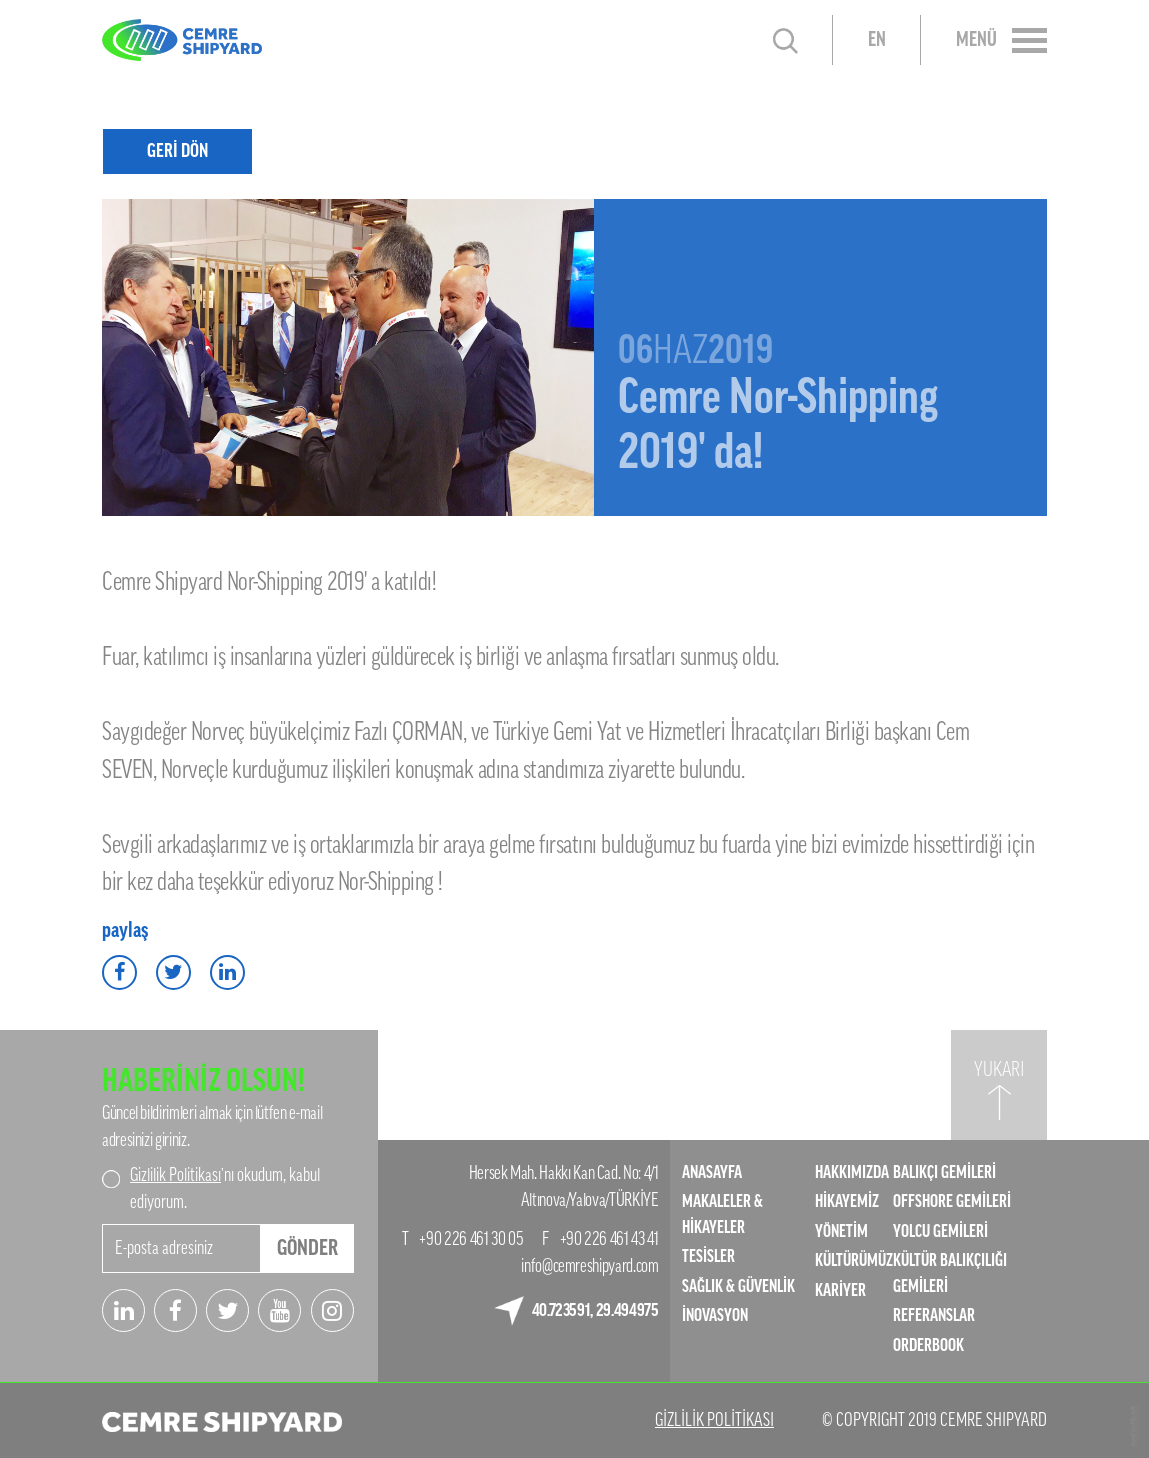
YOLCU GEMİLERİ (940, 1231)
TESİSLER (708, 1256)
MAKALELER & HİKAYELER (722, 1214)
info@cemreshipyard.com (589, 1266)
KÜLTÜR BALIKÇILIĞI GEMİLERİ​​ (950, 1273)
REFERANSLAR (934, 1315)
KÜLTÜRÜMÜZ (854, 1260)
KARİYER (840, 1290)
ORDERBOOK (928, 1345)
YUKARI (999, 1070)
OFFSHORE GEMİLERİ (952, 1201)
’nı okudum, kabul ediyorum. (225, 1188)
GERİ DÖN (177, 150)
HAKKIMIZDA (852, 1172)
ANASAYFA (712, 1172)
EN (877, 40)
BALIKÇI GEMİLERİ (944, 1172)
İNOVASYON (715, 1315)
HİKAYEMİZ (847, 1201)
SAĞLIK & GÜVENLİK (738, 1286)
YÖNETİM (841, 1231)
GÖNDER (307, 1248)
